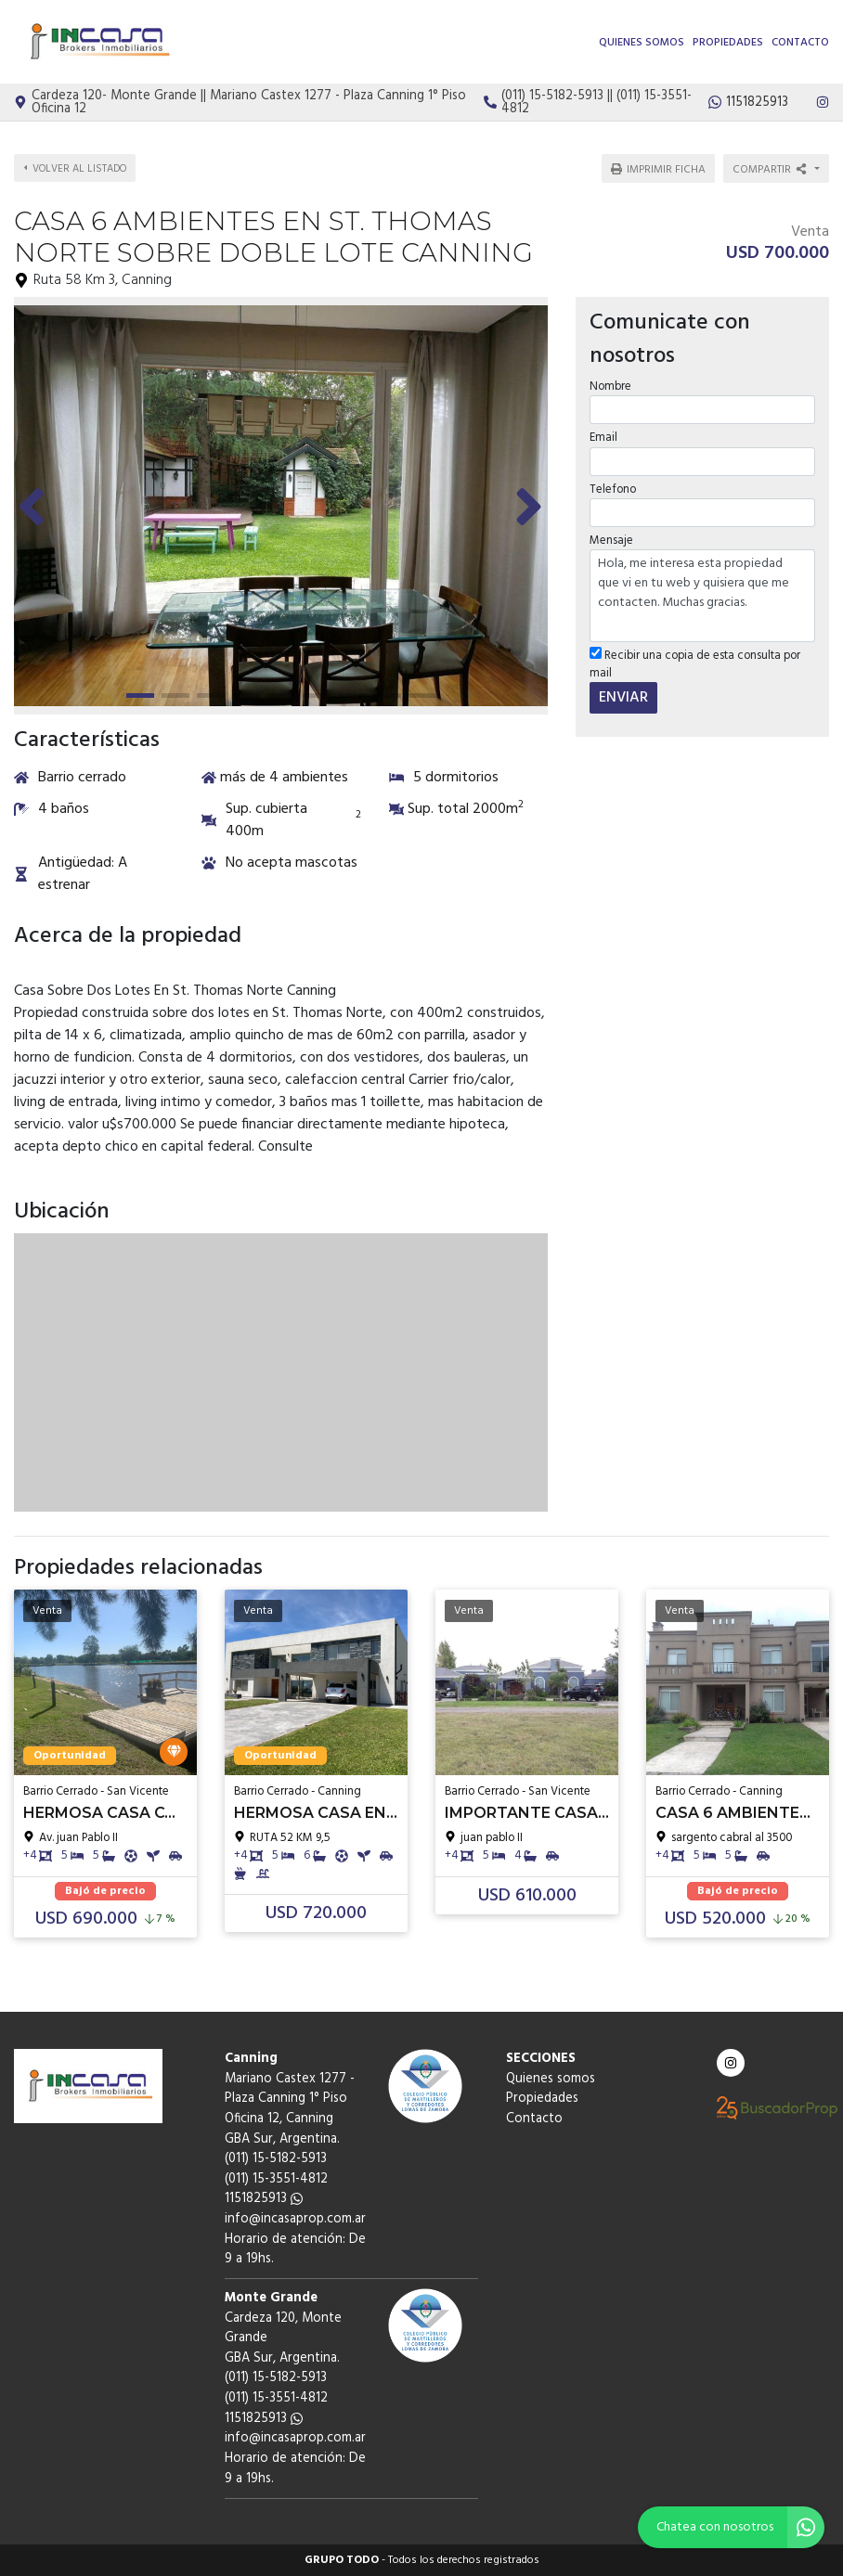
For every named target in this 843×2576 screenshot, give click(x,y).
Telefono (613, 489)
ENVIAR (623, 698)
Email (603, 437)
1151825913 (264, 2198)
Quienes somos (641, 42)
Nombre (610, 386)
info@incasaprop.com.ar (295, 2219)
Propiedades (728, 42)
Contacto (800, 42)
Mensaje (611, 540)
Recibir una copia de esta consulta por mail (695, 664)
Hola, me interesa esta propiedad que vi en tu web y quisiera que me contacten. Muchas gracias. (702, 595)
